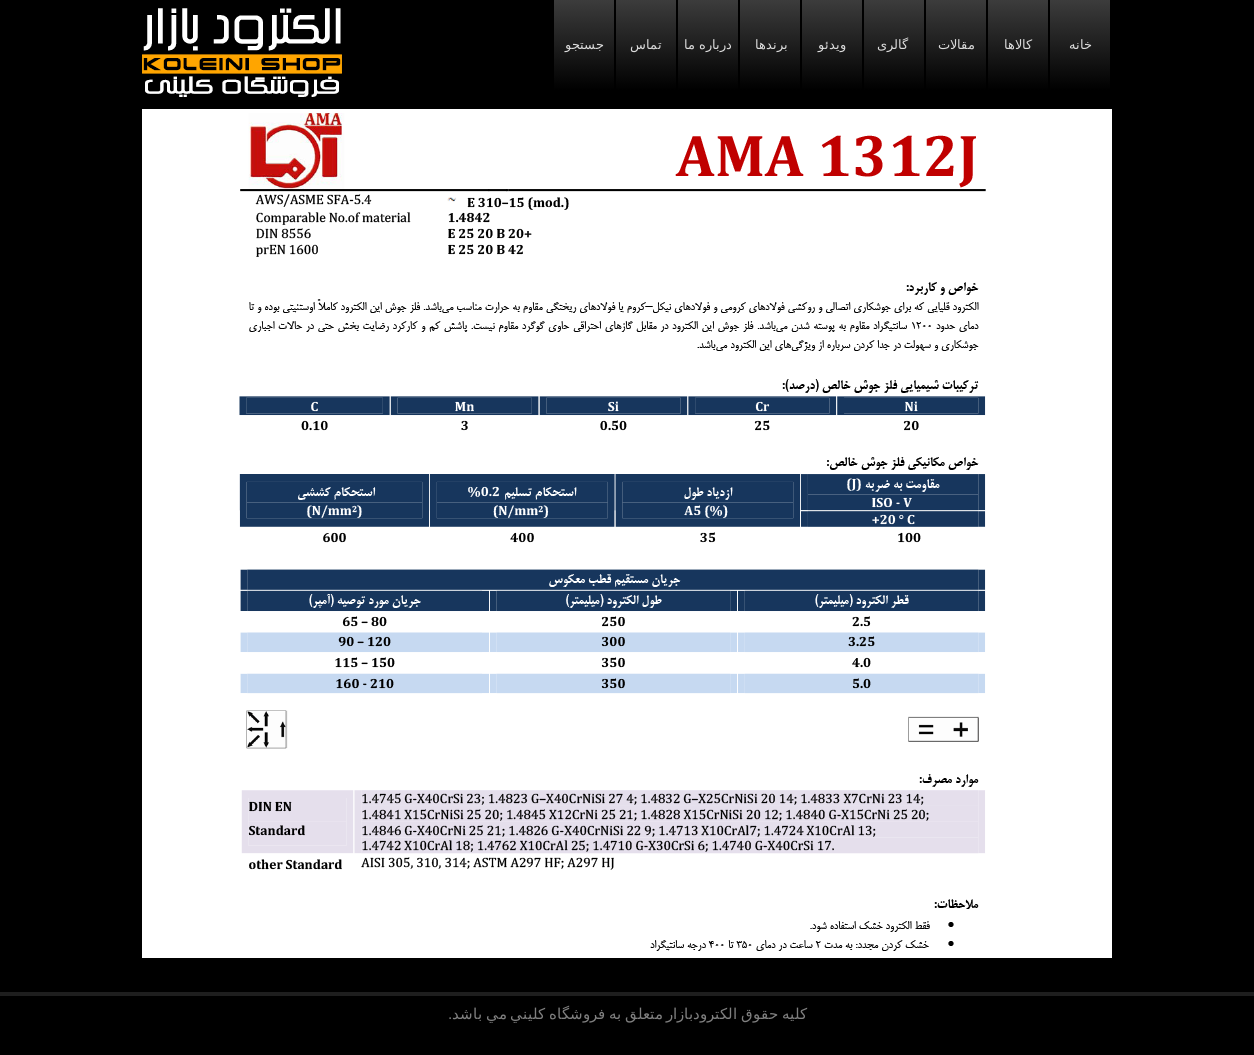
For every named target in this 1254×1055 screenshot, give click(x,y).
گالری (894, 44)
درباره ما (707, 44)
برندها (770, 44)
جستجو (584, 44)
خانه (1080, 44)
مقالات (956, 44)
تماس (646, 44)
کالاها (1018, 44)
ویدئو (832, 44)
